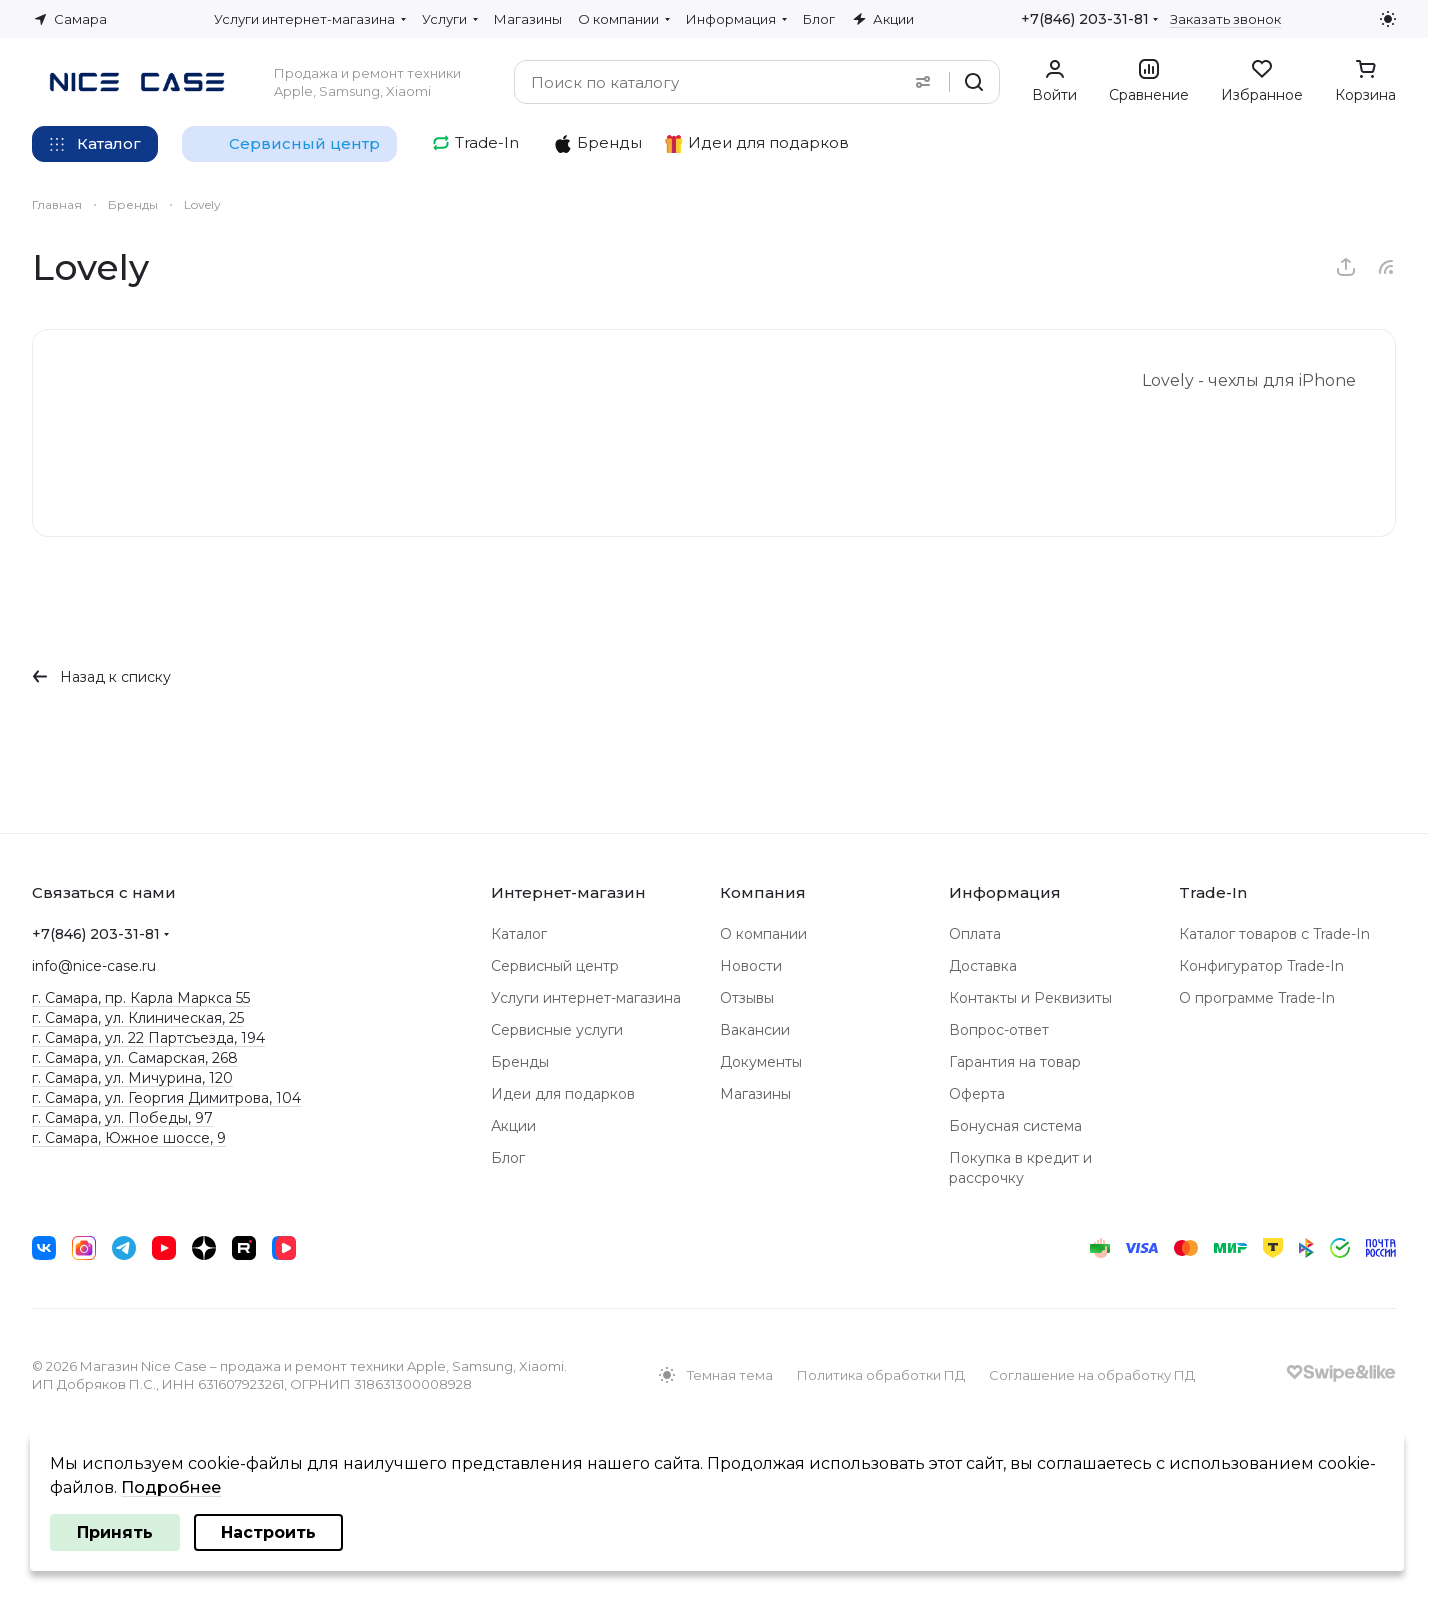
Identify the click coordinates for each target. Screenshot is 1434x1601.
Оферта (977, 1094)
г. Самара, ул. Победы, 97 (122, 1118)
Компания (763, 892)
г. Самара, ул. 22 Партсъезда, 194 (148, 1038)
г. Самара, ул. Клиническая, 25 (138, 1018)
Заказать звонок (1225, 19)
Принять (115, 1532)
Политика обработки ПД (881, 1375)
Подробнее (171, 1487)
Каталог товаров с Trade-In (1274, 934)
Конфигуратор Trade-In (1261, 966)
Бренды (520, 1062)
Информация (1005, 892)
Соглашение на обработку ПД (1092, 1375)
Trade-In (1213, 892)
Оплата (975, 934)
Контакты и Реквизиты (1030, 998)
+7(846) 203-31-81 (1085, 19)
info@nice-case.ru (94, 966)
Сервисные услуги (557, 1030)
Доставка (983, 966)
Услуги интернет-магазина (586, 998)
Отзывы (747, 998)
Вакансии (755, 1030)
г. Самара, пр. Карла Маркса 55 (141, 998)
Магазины (755, 1094)
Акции (513, 1126)
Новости (751, 966)
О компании (763, 934)
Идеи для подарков (563, 1094)
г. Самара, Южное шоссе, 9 (129, 1138)
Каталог (519, 934)
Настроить (268, 1532)
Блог (508, 1158)
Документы (761, 1062)
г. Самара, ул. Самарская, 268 (135, 1058)
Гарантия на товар (1015, 1062)
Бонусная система (1015, 1126)
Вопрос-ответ (999, 1030)
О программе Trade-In (1257, 998)
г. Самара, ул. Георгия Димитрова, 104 (166, 1098)
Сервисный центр (555, 966)
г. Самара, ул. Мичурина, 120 (132, 1078)
